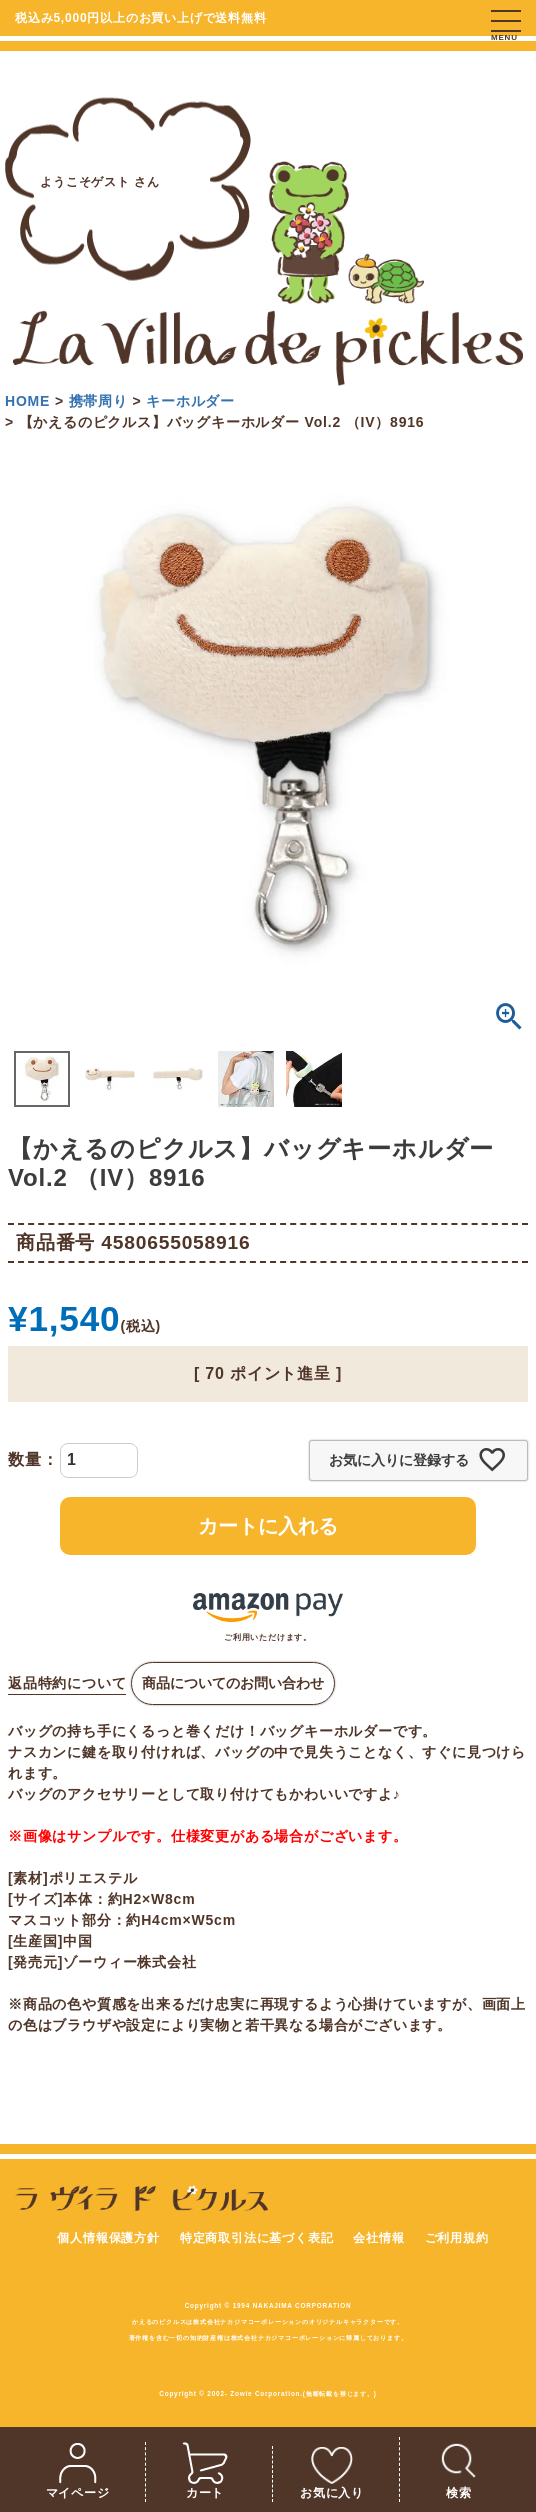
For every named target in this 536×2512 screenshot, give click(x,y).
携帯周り (98, 401)
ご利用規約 (457, 2238)
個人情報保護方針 (108, 2238)
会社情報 (378, 2238)
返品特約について (67, 1683)
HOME (27, 401)
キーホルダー (190, 401)
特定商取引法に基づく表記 (257, 2238)
